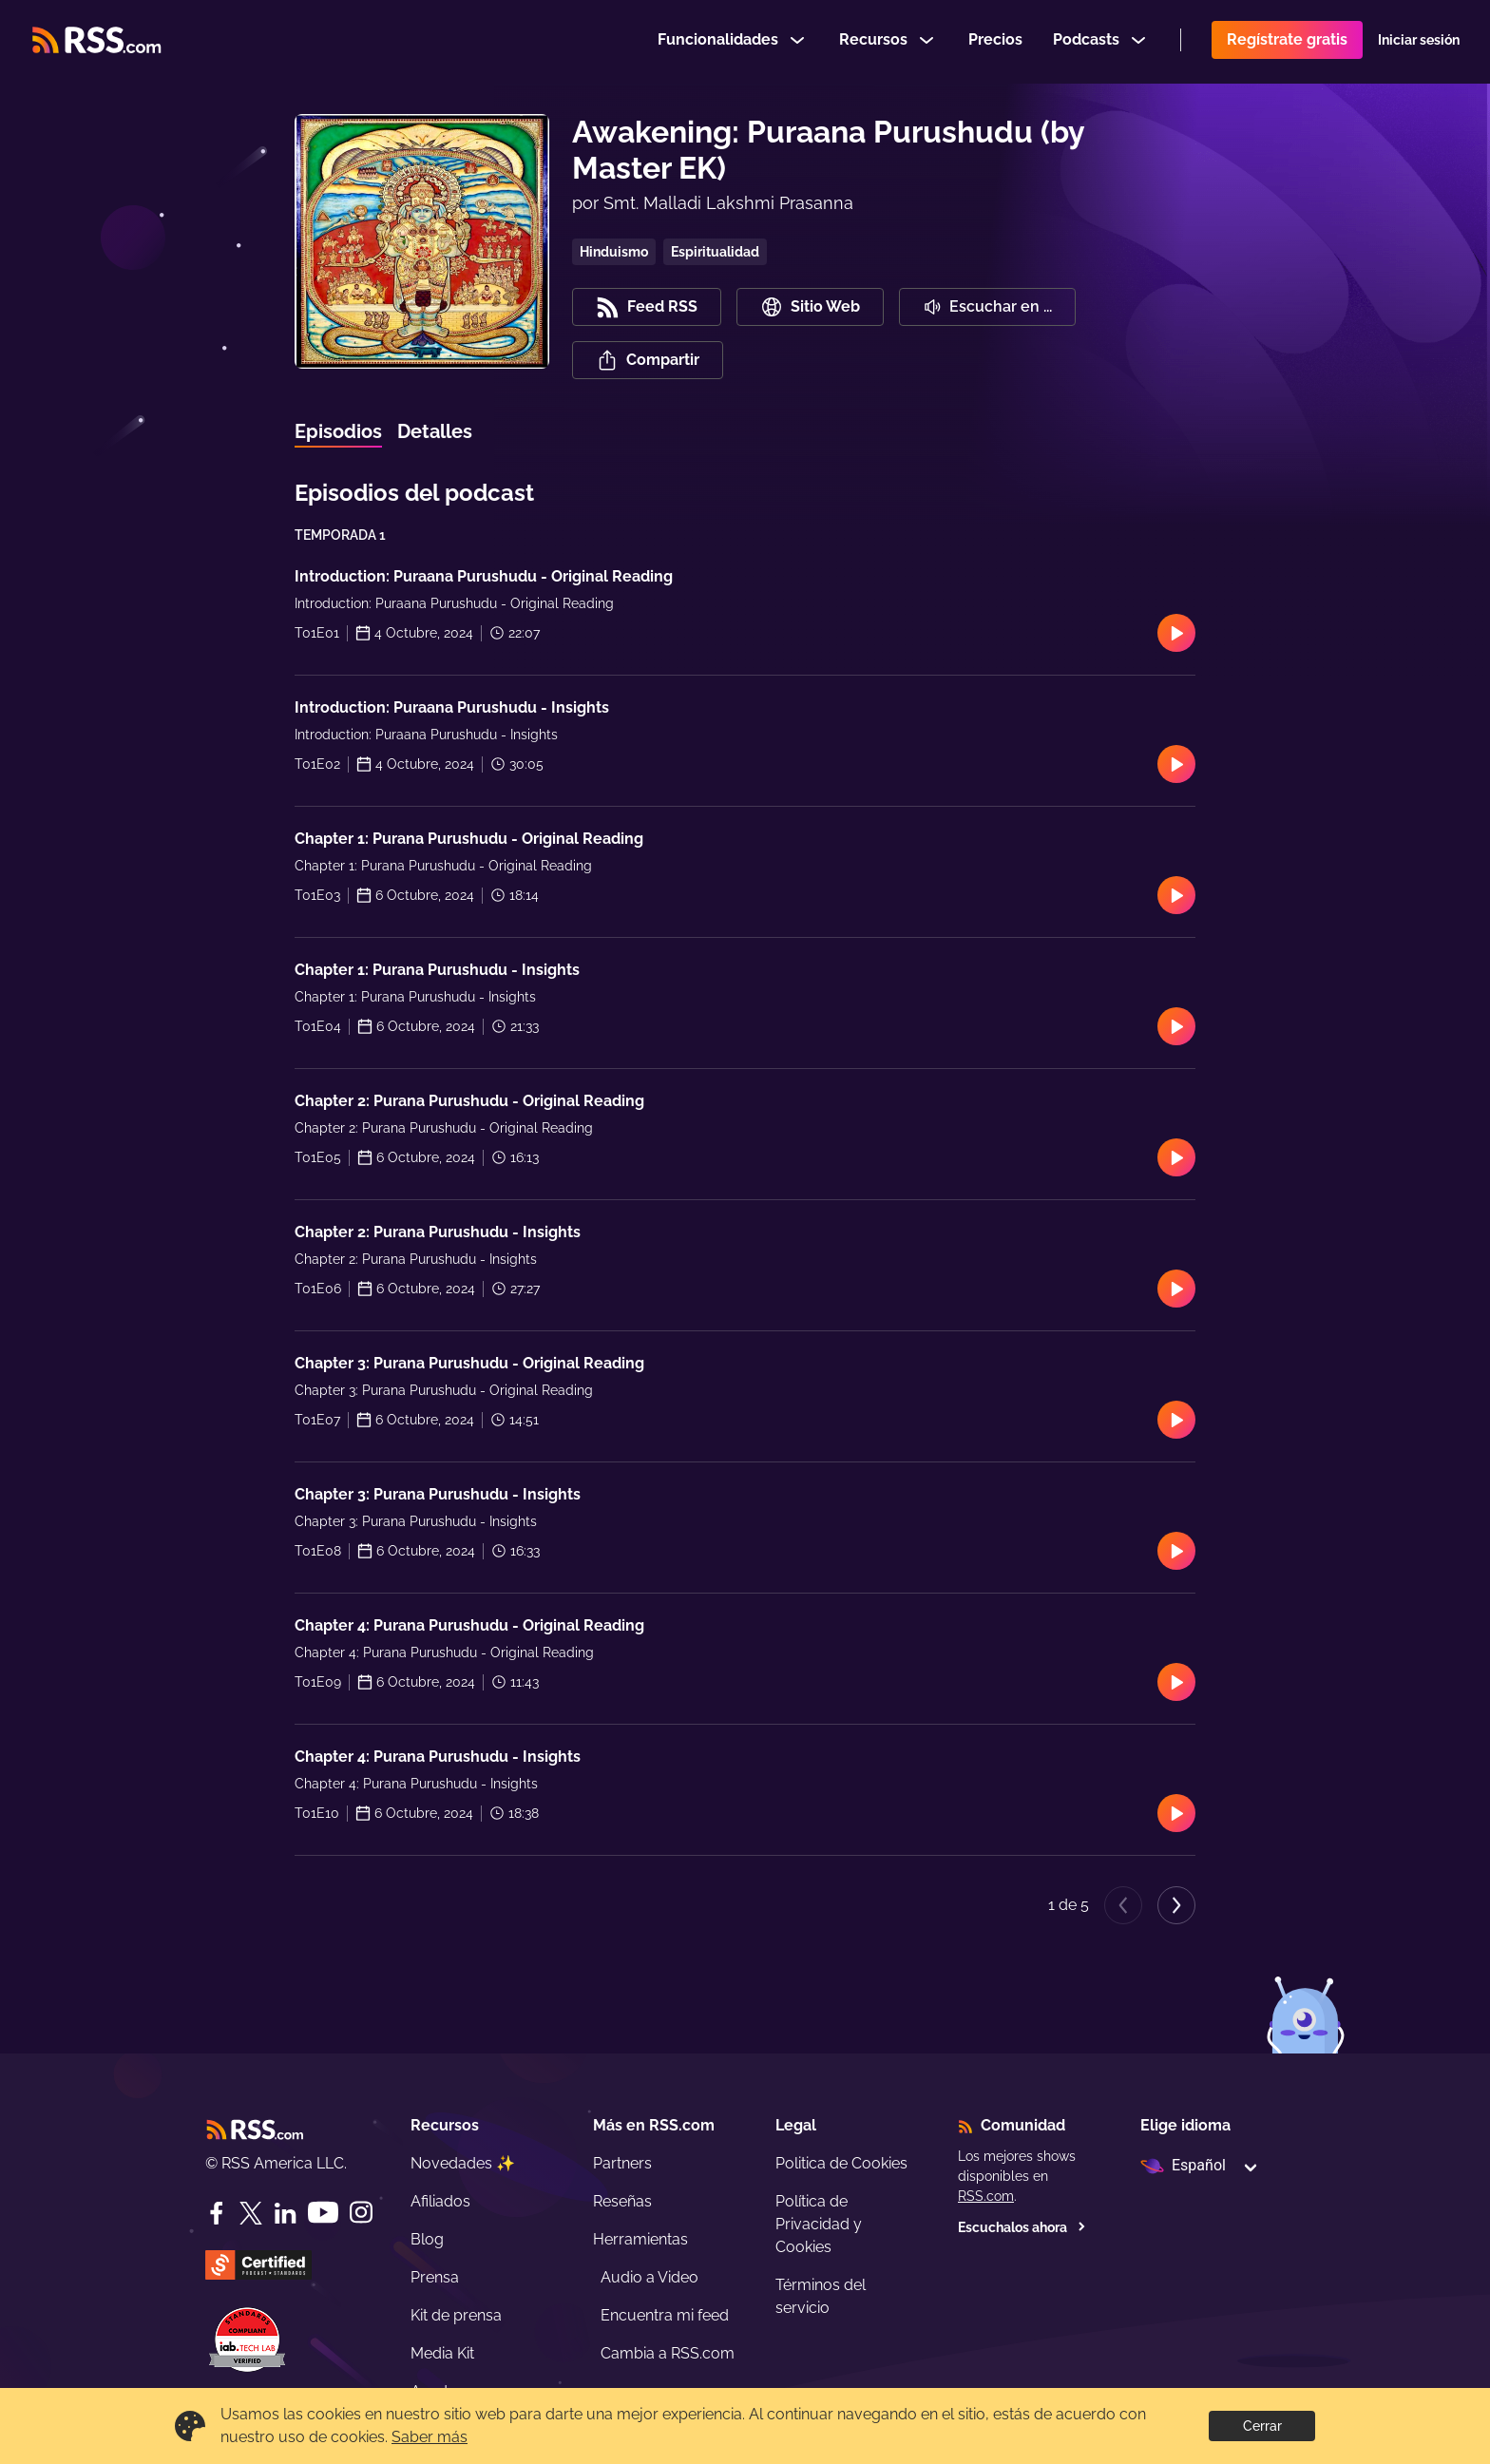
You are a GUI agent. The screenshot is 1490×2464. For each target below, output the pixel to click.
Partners (622, 2163)
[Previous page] (1123, 1905)
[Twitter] (250, 2213)
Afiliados (440, 2201)
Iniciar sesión (1419, 41)
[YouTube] (323, 2212)
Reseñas (622, 2201)
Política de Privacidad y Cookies (818, 2224)
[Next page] (1176, 1905)
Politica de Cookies (841, 2163)
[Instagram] (361, 2212)
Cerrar (1262, 2426)
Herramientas (640, 2239)
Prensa (435, 2277)
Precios (995, 41)
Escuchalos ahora (1022, 2227)
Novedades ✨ (463, 2163)
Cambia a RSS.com (668, 2353)
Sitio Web (810, 307)
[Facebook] (216, 2213)
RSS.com (986, 2196)
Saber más (430, 2437)
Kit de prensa (456, 2315)
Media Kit (442, 2353)
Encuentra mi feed (665, 2315)
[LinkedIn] (285, 2213)
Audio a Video (649, 2277)
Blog (427, 2239)
